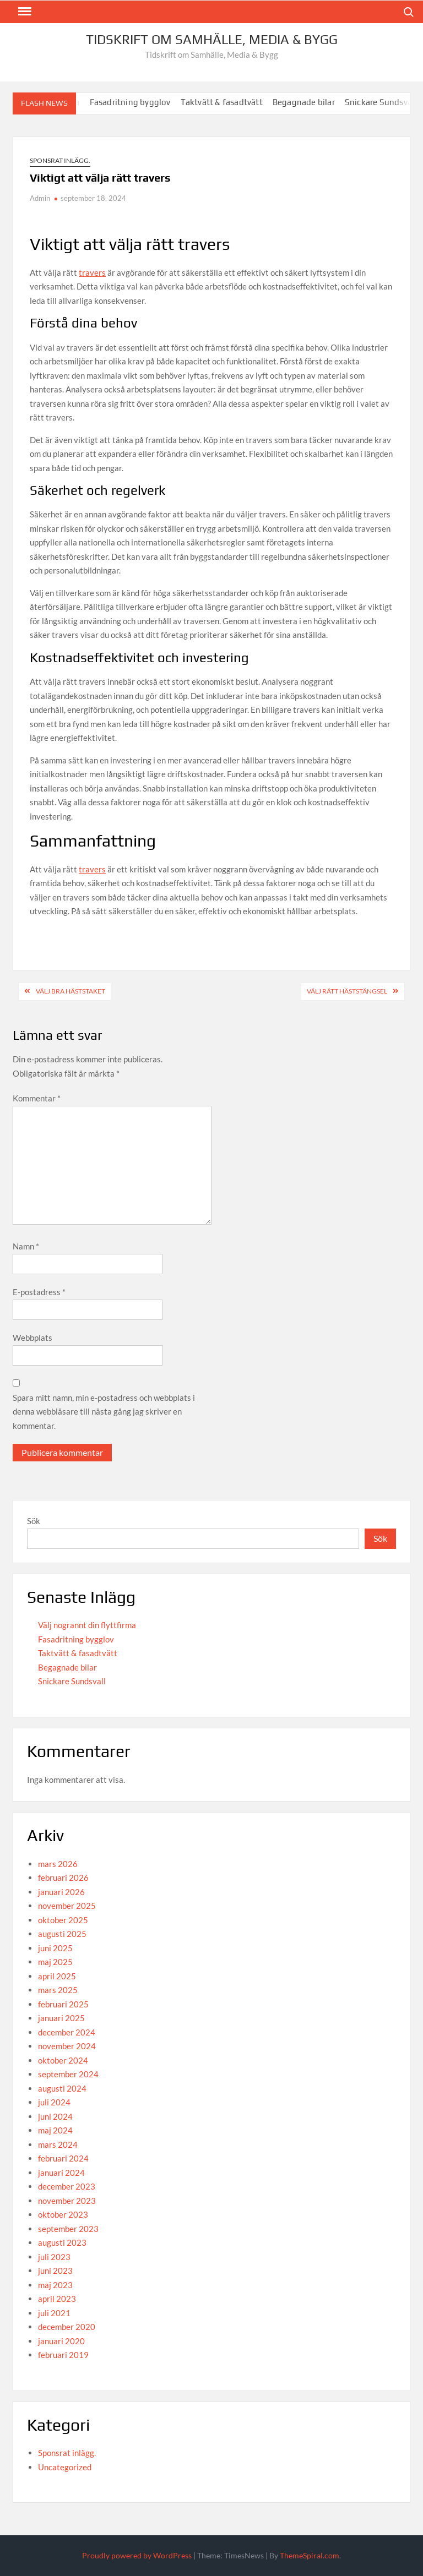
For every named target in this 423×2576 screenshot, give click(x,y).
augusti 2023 (62, 2242)
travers (92, 272)
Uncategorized (64, 2467)
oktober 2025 (63, 1920)
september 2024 (68, 2074)
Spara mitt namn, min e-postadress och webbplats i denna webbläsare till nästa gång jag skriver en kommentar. (104, 1412)
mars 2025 (58, 1990)
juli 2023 (54, 2257)
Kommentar (37, 1098)
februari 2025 (63, 2004)
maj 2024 (55, 2130)
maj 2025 (55, 1962)
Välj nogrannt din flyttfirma (87, 1625)
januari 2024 (61, 2172)
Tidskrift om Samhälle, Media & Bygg (212, 39)
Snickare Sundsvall (72, 1681)
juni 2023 (55, 2270)
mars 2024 (58, 2144)
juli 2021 (54, 2313)
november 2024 (67, 2046)
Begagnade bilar (315, 102)
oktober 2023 (63, 2214)
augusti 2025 (62, 1934)
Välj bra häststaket (70, 991)
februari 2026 (63, 1877)
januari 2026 (61, 1892)
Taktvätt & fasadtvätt (233, 102)
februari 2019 (63, 2355)
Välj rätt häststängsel (347, 991)
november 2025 (67, 1906)
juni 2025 (55, 1948)
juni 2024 (55, 2116)
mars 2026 (58, 1864)
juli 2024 (54, 2102)
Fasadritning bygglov (141, 102)
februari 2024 (63, 2158)
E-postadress (39, 1292)
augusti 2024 (62, 2088)
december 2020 (66, 2327)
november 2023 (67, 2201)
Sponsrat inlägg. (60, 160)
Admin (40, 198)
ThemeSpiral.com (309, 2555)
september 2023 (68, 2229)
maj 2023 (55, 2285)
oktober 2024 (63, 2060)
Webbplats (32, 1337)
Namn (26, 1246)
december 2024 (66, 2032)
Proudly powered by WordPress (137, 2555)
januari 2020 (61, 2341)
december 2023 (66, 2186)
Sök (33, 1521)
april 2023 (57, 2299)
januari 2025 (61, 2018)
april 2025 (57, 1976)
